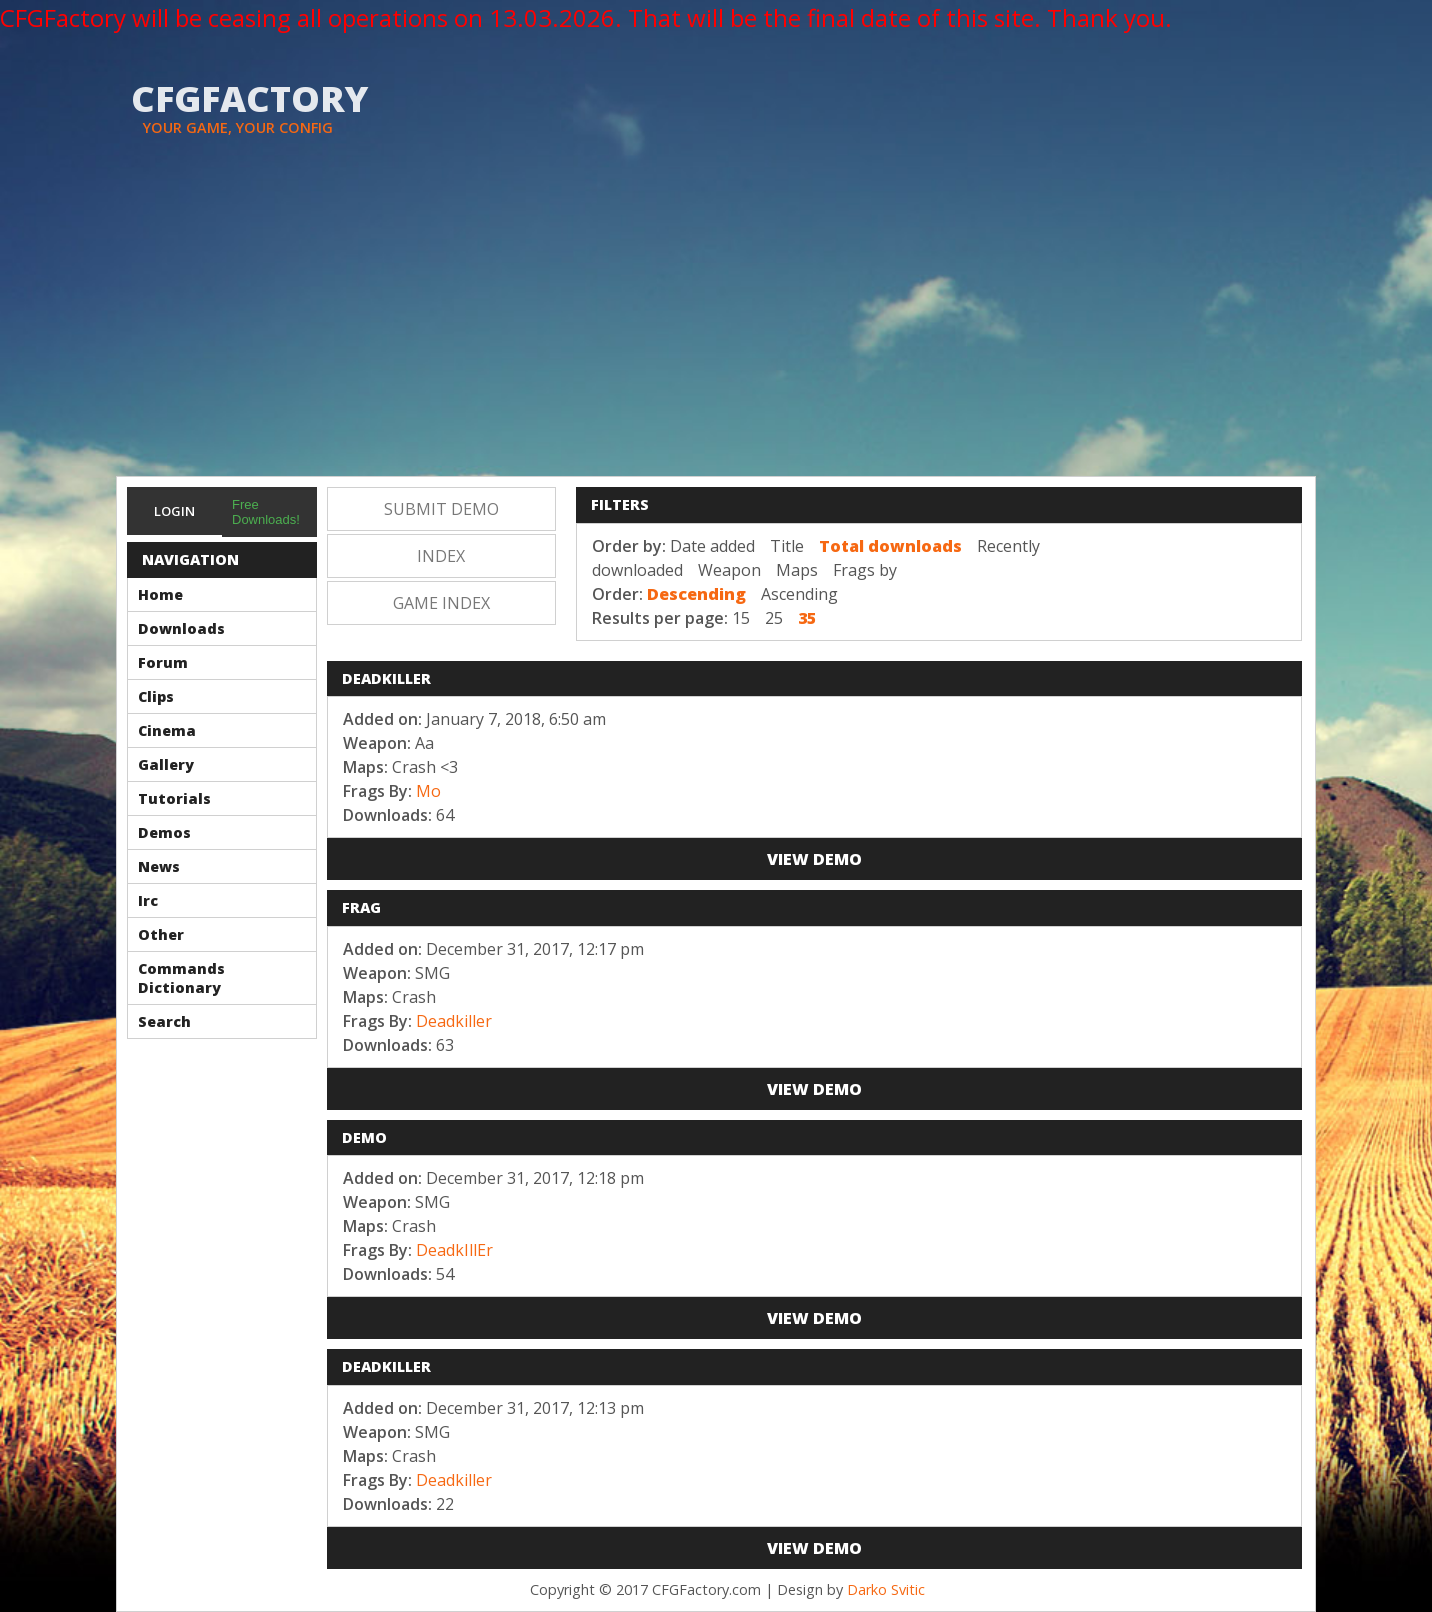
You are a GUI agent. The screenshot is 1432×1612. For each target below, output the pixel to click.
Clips (156, 696)
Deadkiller (454, 1021)
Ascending (799, 594)
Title (787, 546)
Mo (428, 791)
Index (441, 556)
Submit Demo (441, 509)
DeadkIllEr (454, 1250)
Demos (164, 832)
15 (741, 618)
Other (161, 934)
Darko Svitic (886, 1589)
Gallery (166, 764)
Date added (712, 546)
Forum (163, 662)
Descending (696, 594)
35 (807, 618)
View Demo (814, 859)
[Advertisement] (716, 326)
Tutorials (174, 798)
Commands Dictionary (181, 978)
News (159, 866)
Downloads (181, 628)
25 (774, 618)
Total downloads (890, 546)
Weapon (729, 570)
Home (160, 594)
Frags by (865, 570)
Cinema (167, 730)
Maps (797, 570)
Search (164, 1021)
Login (174, 511)
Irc (148, 900)
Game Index (441, 603)
